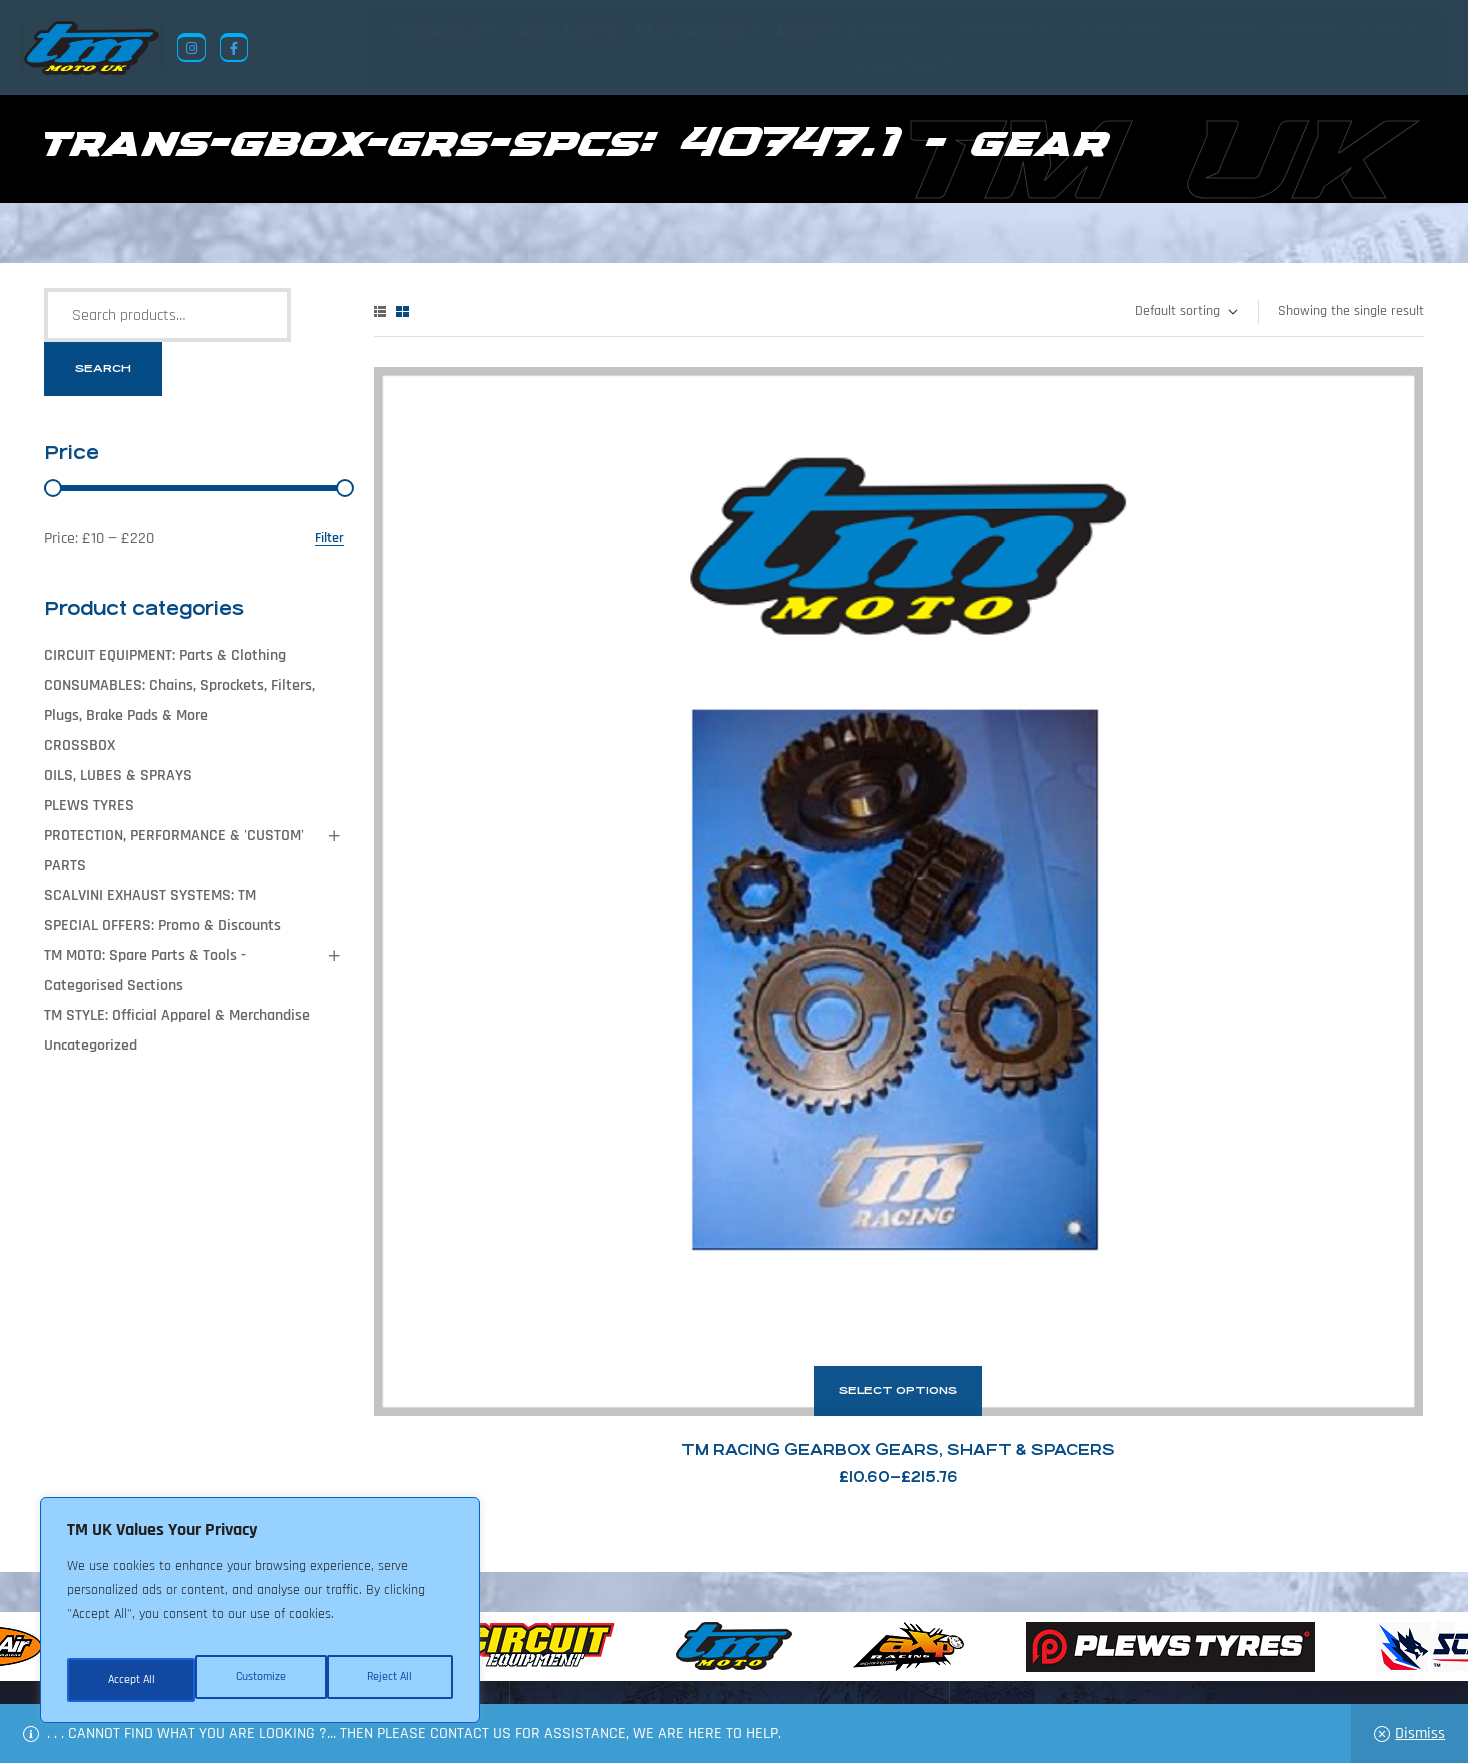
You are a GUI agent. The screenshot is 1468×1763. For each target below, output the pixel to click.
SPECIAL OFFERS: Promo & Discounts (162, 925)
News (607, 1666)
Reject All (261, 1680)
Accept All (391, 1680)
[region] (260, 1618)
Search (103, 368)
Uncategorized (90, 1045)
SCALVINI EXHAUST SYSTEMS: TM (150, 895)
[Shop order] (1185, 312)
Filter (329, 538)
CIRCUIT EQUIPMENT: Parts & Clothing (165, 655)
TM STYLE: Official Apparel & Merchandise (177, 1015)
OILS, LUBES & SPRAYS (118, 775)
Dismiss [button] (1420, 1733)
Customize (130, 1680)
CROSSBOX (79, 745)
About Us (540, 1666)
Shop (663, 1666)
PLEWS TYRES (89, 805)
